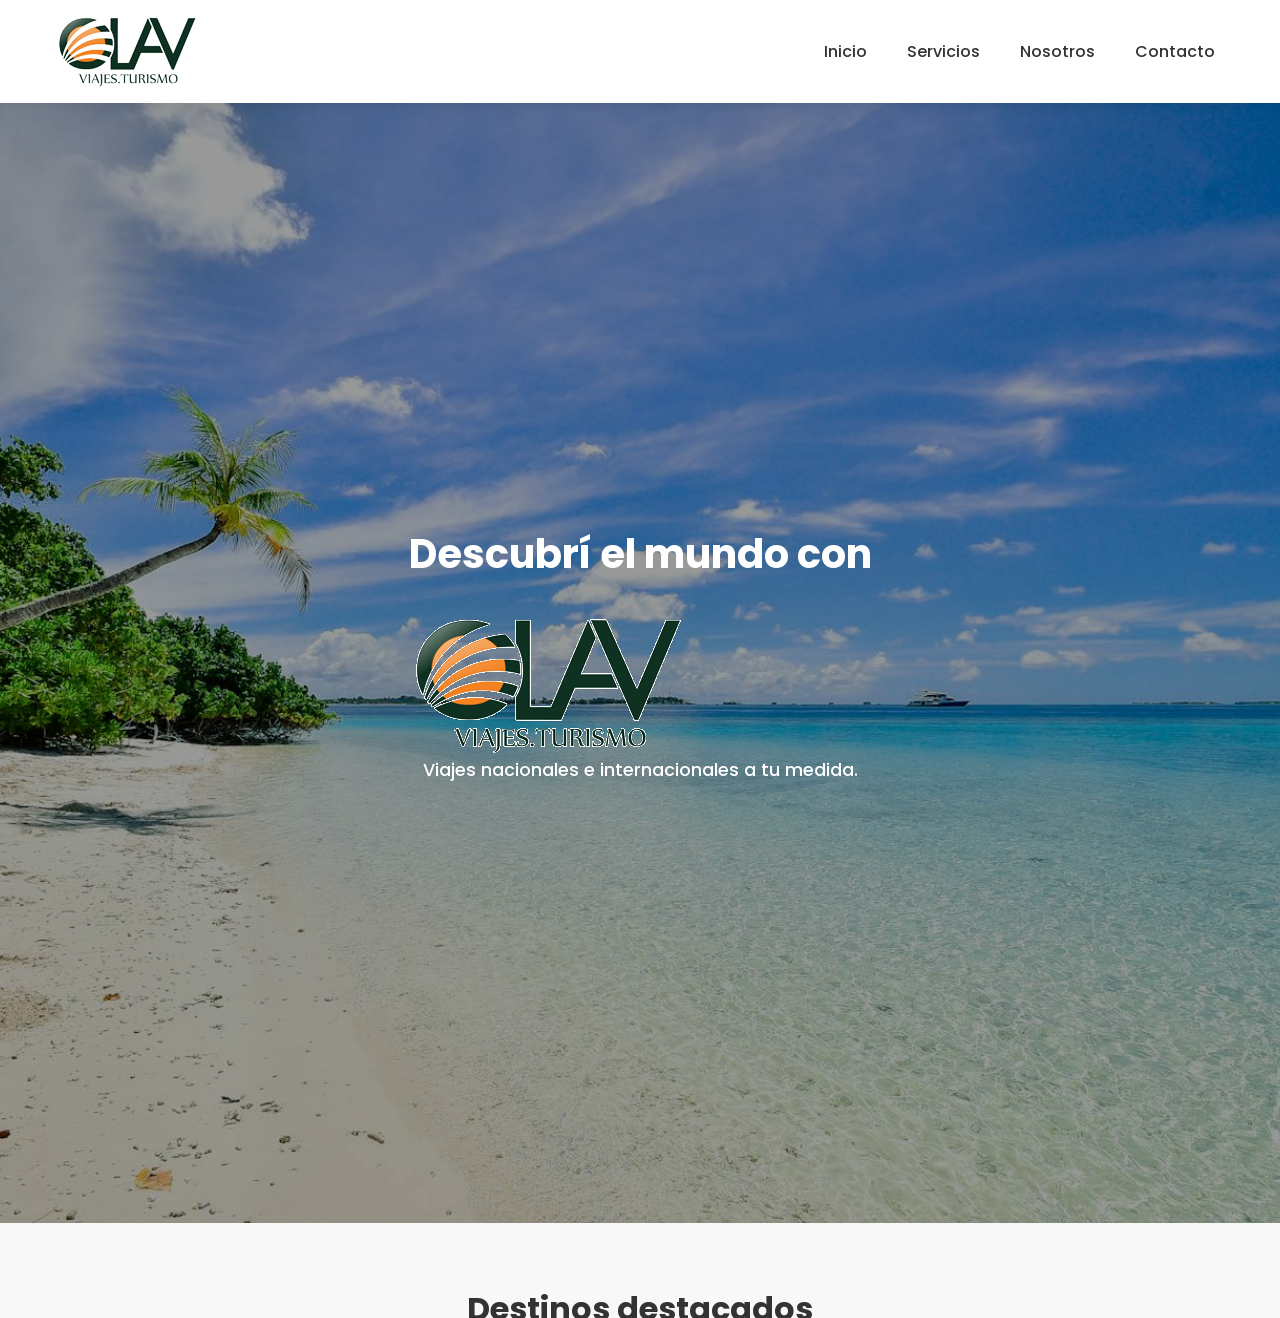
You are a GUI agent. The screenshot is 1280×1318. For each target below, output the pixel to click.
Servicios (943, 51)
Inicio (845, 51)
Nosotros (1057, 51)
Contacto (1175, 51)
